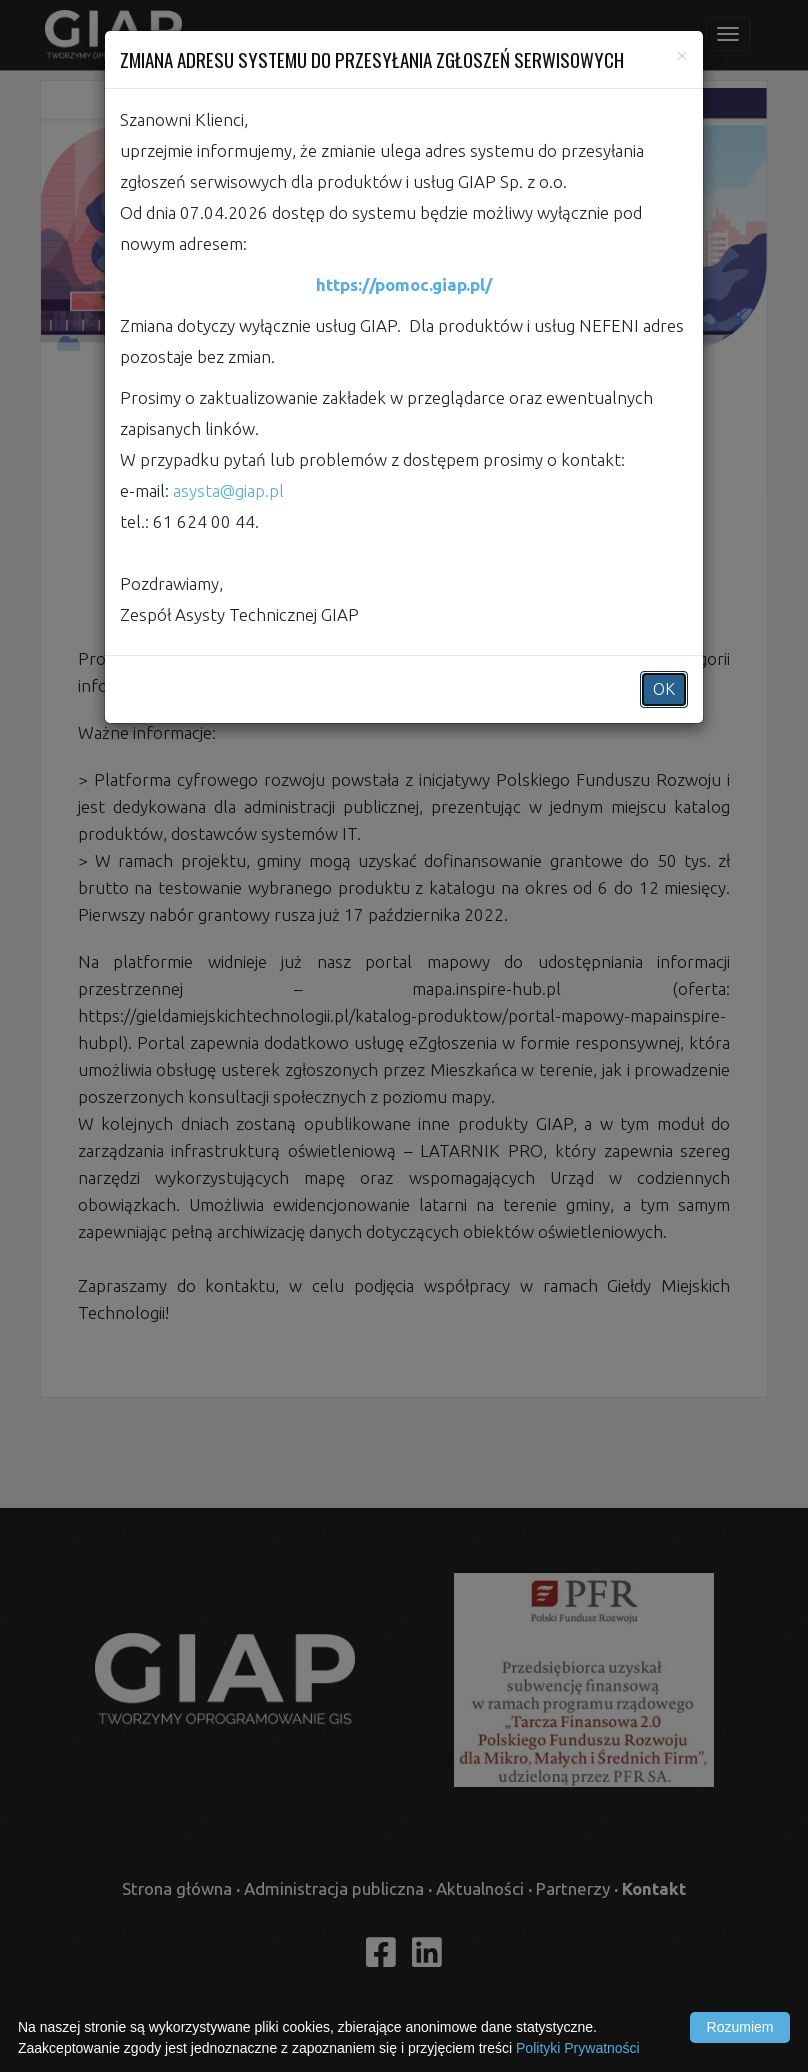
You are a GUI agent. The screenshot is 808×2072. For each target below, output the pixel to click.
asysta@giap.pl (228, 490)
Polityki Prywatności (578, 2048)
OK (664, 689)
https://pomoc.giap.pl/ (404, 284)
